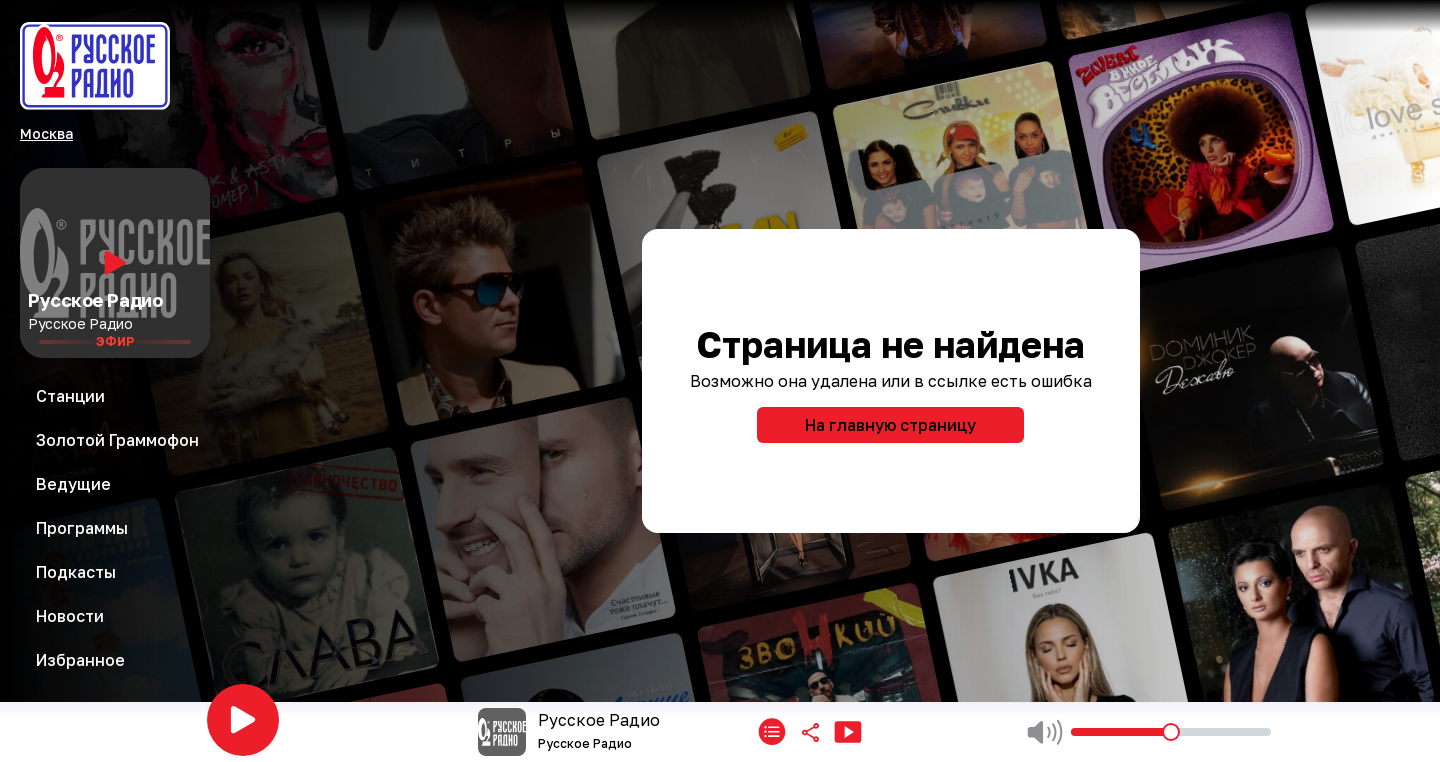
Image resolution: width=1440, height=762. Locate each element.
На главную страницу (890, 425)
